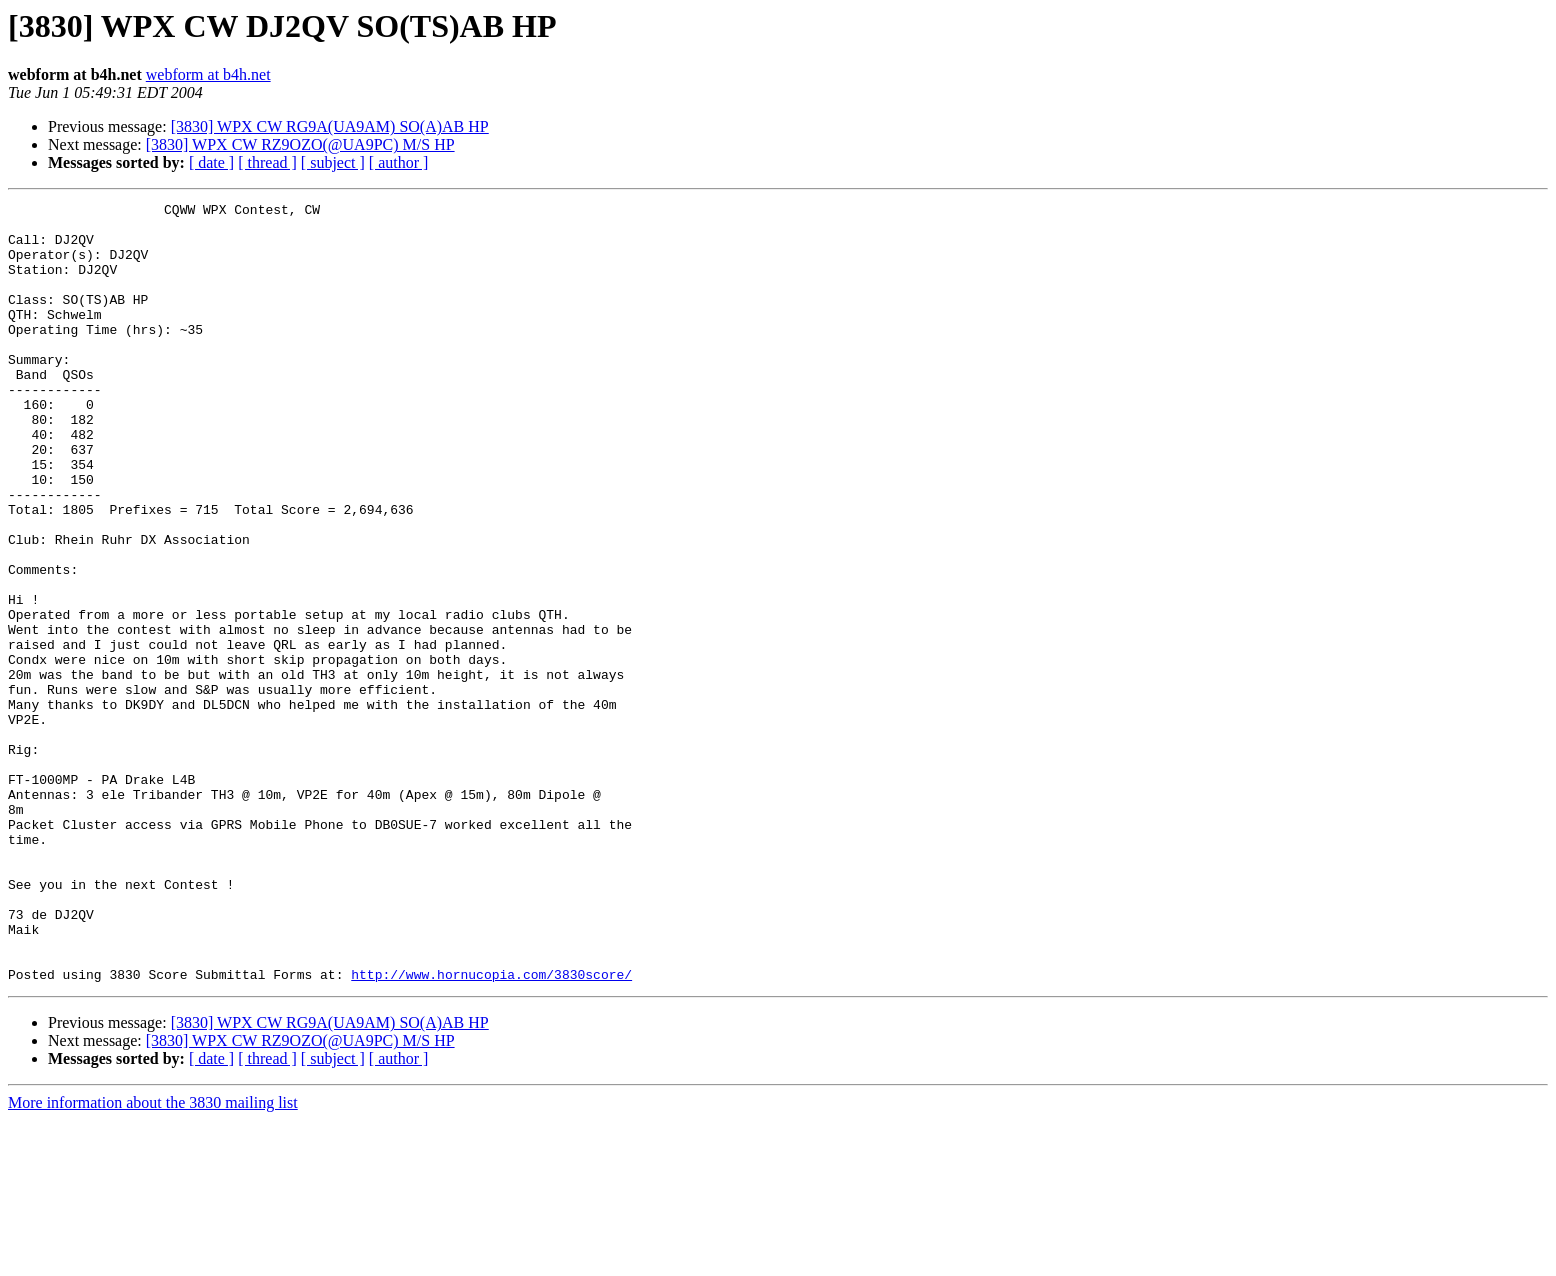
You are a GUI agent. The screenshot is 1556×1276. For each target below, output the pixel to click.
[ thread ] (267, 162)
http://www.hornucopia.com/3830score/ (491, 1130)
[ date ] (211, 162)
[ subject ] (333, 162)
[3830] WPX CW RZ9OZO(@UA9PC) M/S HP (300, 144)
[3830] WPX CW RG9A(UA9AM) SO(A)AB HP (330, 126)
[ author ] (399, 162)
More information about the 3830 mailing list (153, 1258)
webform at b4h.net (208, 74)
